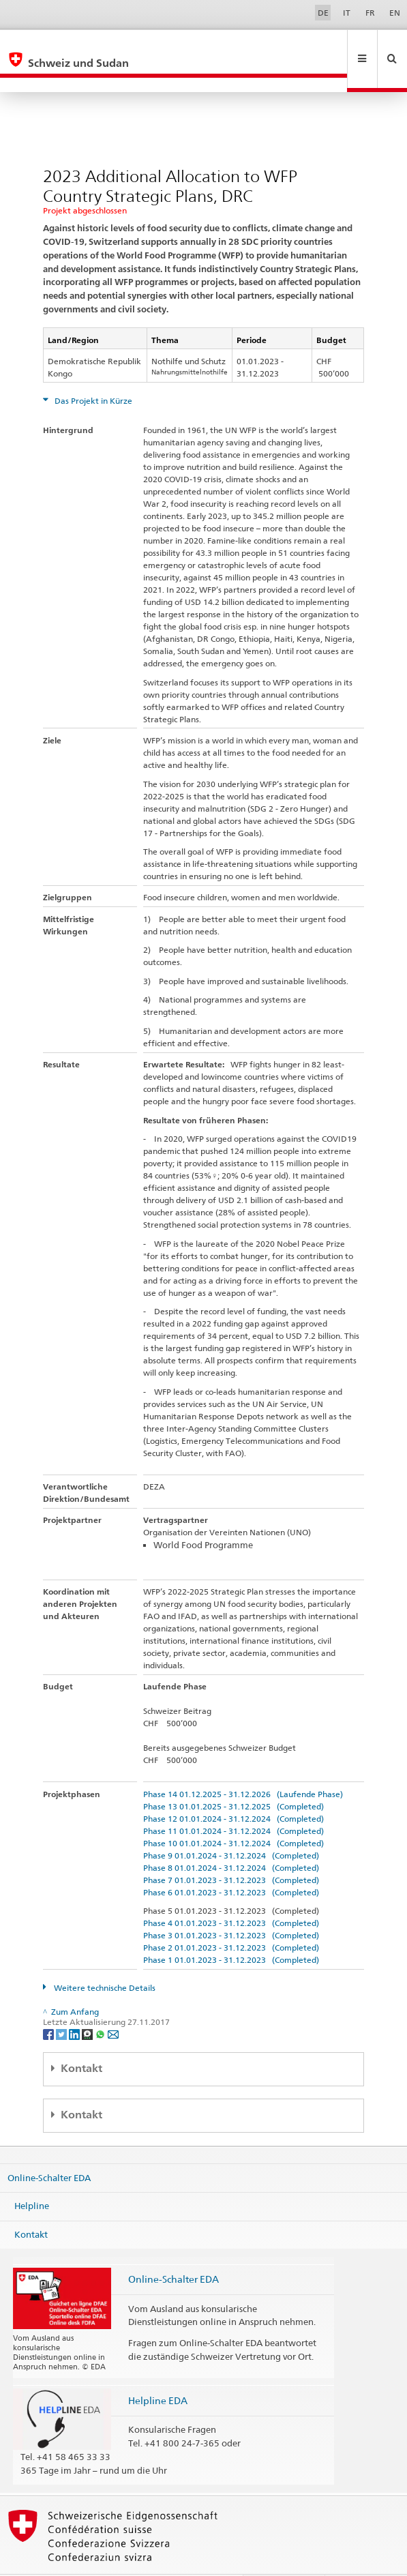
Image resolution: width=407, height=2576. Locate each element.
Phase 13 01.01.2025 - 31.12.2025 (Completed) (233, 1777)
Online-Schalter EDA (49, 2147)
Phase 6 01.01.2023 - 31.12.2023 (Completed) (231, 1863)
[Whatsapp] (101, 2004)
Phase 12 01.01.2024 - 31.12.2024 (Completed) (233, 1789)
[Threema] (88, 2004)
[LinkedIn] (75, 2004)
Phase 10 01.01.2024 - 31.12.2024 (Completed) (233, 1813)
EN (394, 13)
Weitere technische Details (103, 1958)
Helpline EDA (157, 2371)
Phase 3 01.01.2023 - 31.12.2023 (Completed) (231, 1905)
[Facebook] (49, 2004)
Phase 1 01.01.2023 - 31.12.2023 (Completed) (231, 1930)
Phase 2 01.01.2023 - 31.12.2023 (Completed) (231, 1918)
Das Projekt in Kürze (92, 371)
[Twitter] (62, 2004)
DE (323, 13)
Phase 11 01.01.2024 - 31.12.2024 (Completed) (233, 1801)
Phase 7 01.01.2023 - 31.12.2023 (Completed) (231, 1850)
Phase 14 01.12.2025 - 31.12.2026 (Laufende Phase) (243, 1764)
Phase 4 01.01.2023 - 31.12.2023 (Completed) (231, 1893)
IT (346, 13)
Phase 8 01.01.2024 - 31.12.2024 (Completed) (231, 1838)
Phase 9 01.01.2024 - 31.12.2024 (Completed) (231, 1826)
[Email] (113, 2004)
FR (370, 13)
